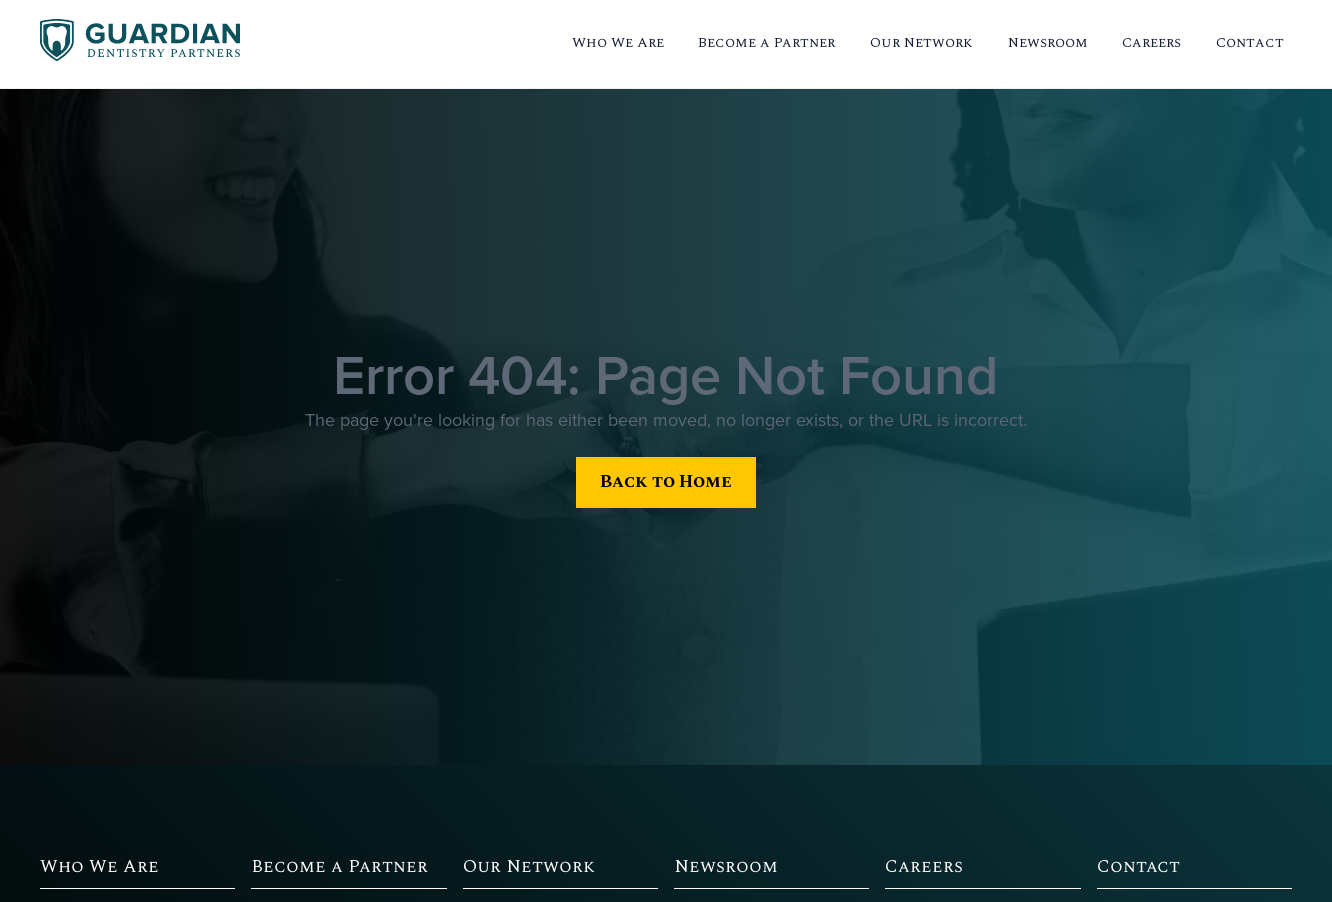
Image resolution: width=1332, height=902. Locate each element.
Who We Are (618, 43)
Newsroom (1048, 43)
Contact (1250, 43)
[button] (618, 44)
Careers (1151, 43)
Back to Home (666, 481)
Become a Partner (766, 43)
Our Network (921, 43)
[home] (140, 43)
